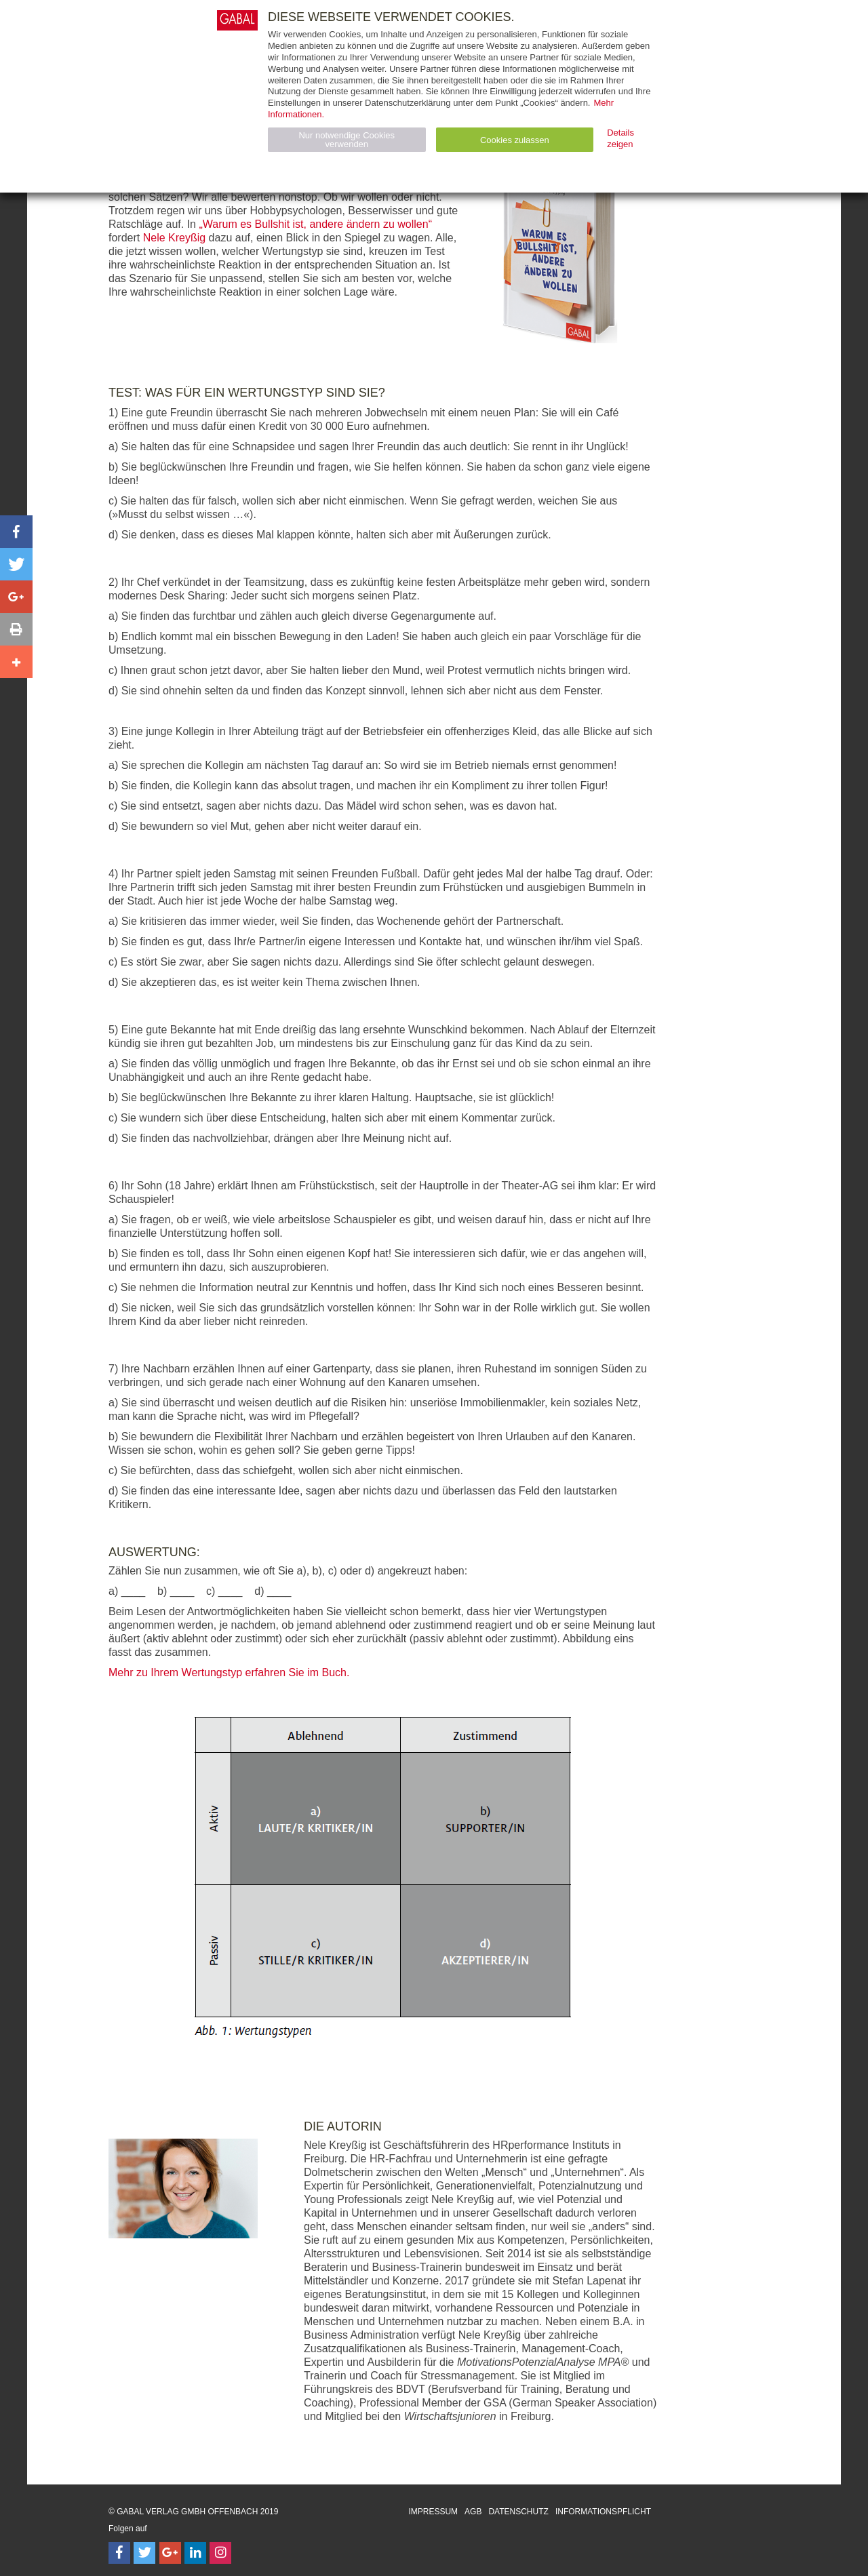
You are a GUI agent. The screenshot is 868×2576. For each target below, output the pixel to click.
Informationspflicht (603, 2511)
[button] (16, 531)
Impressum (433, 2511)
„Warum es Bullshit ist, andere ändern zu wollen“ (315, 224)
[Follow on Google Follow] (170, 2553)
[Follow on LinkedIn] (195, 2553)
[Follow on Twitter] (144, 2553)
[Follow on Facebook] (119, 2553)
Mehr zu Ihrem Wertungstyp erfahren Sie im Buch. (228, 1672)
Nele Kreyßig (174, 237)
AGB (473, 2511)
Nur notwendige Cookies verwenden (346, 139)
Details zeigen (620, 138)
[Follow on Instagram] (220, 2553)
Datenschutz (518, 2511)
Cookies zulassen (514, 140)
